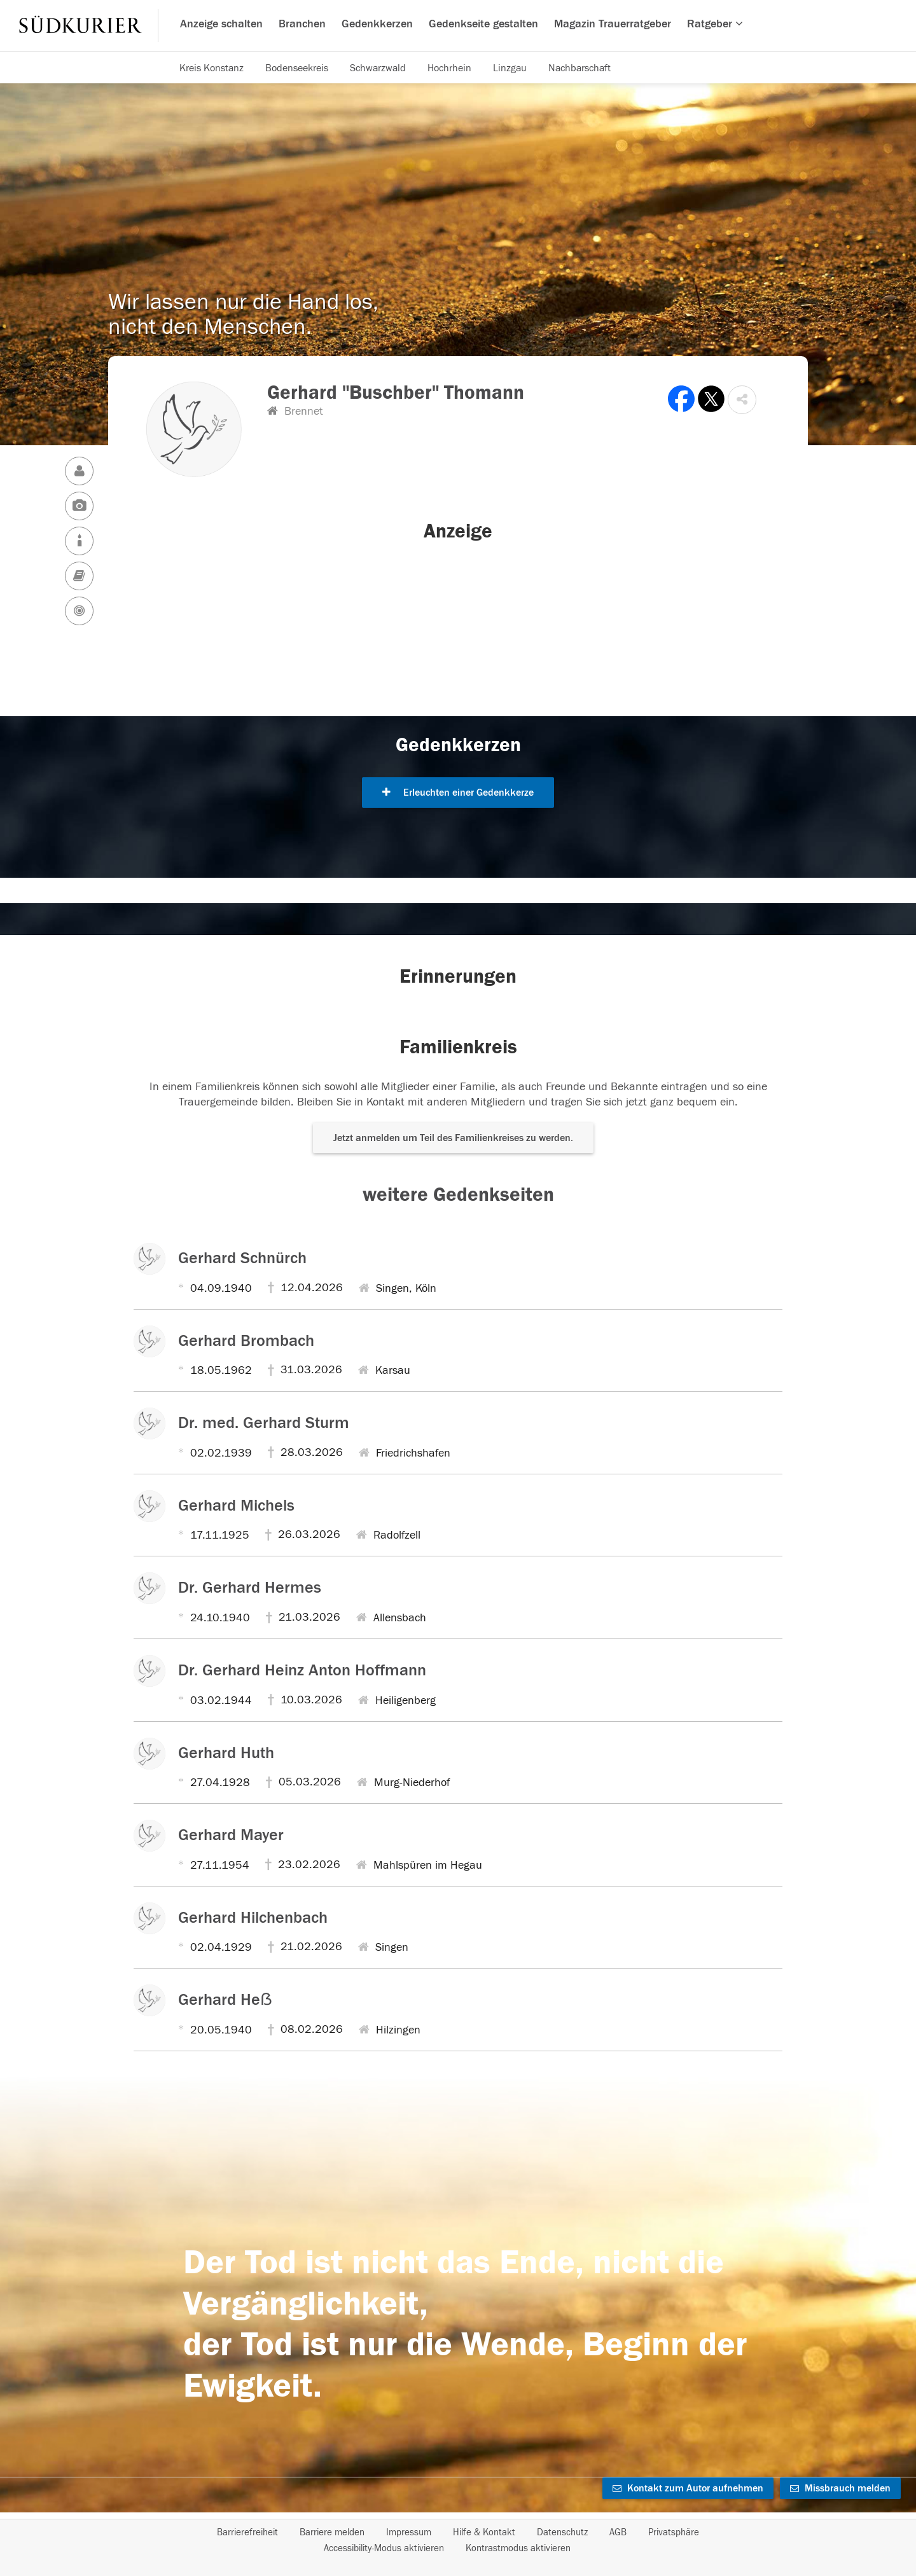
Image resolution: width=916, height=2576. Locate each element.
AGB (618, 2532)
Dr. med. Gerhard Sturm (263, 1422)
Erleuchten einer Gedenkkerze (458, 792)
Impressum (408, 2532)
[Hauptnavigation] (458, 25)
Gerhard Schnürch (242, 1258)
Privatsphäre (673, 2532)
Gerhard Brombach (246, 1340)
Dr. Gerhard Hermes (249, 1587)
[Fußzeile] (458, 2540)
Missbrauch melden (840, 2488)
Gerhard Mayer (231, 1835)
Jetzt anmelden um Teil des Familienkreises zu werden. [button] (453, 1138)
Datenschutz (562, 2532)
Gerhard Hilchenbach (253, 1917)
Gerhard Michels (236, 1505)
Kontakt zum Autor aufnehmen (688, 2488)
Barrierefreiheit (247, 2532)
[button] (742, 399)
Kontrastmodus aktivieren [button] (518, 2548)
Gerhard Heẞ (225, 1999)
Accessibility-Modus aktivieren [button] (384, 2548)
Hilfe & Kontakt (484, 2532)
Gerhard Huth (226, 1752)
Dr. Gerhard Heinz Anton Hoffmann (302, 1670)
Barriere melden (332, 2532)
